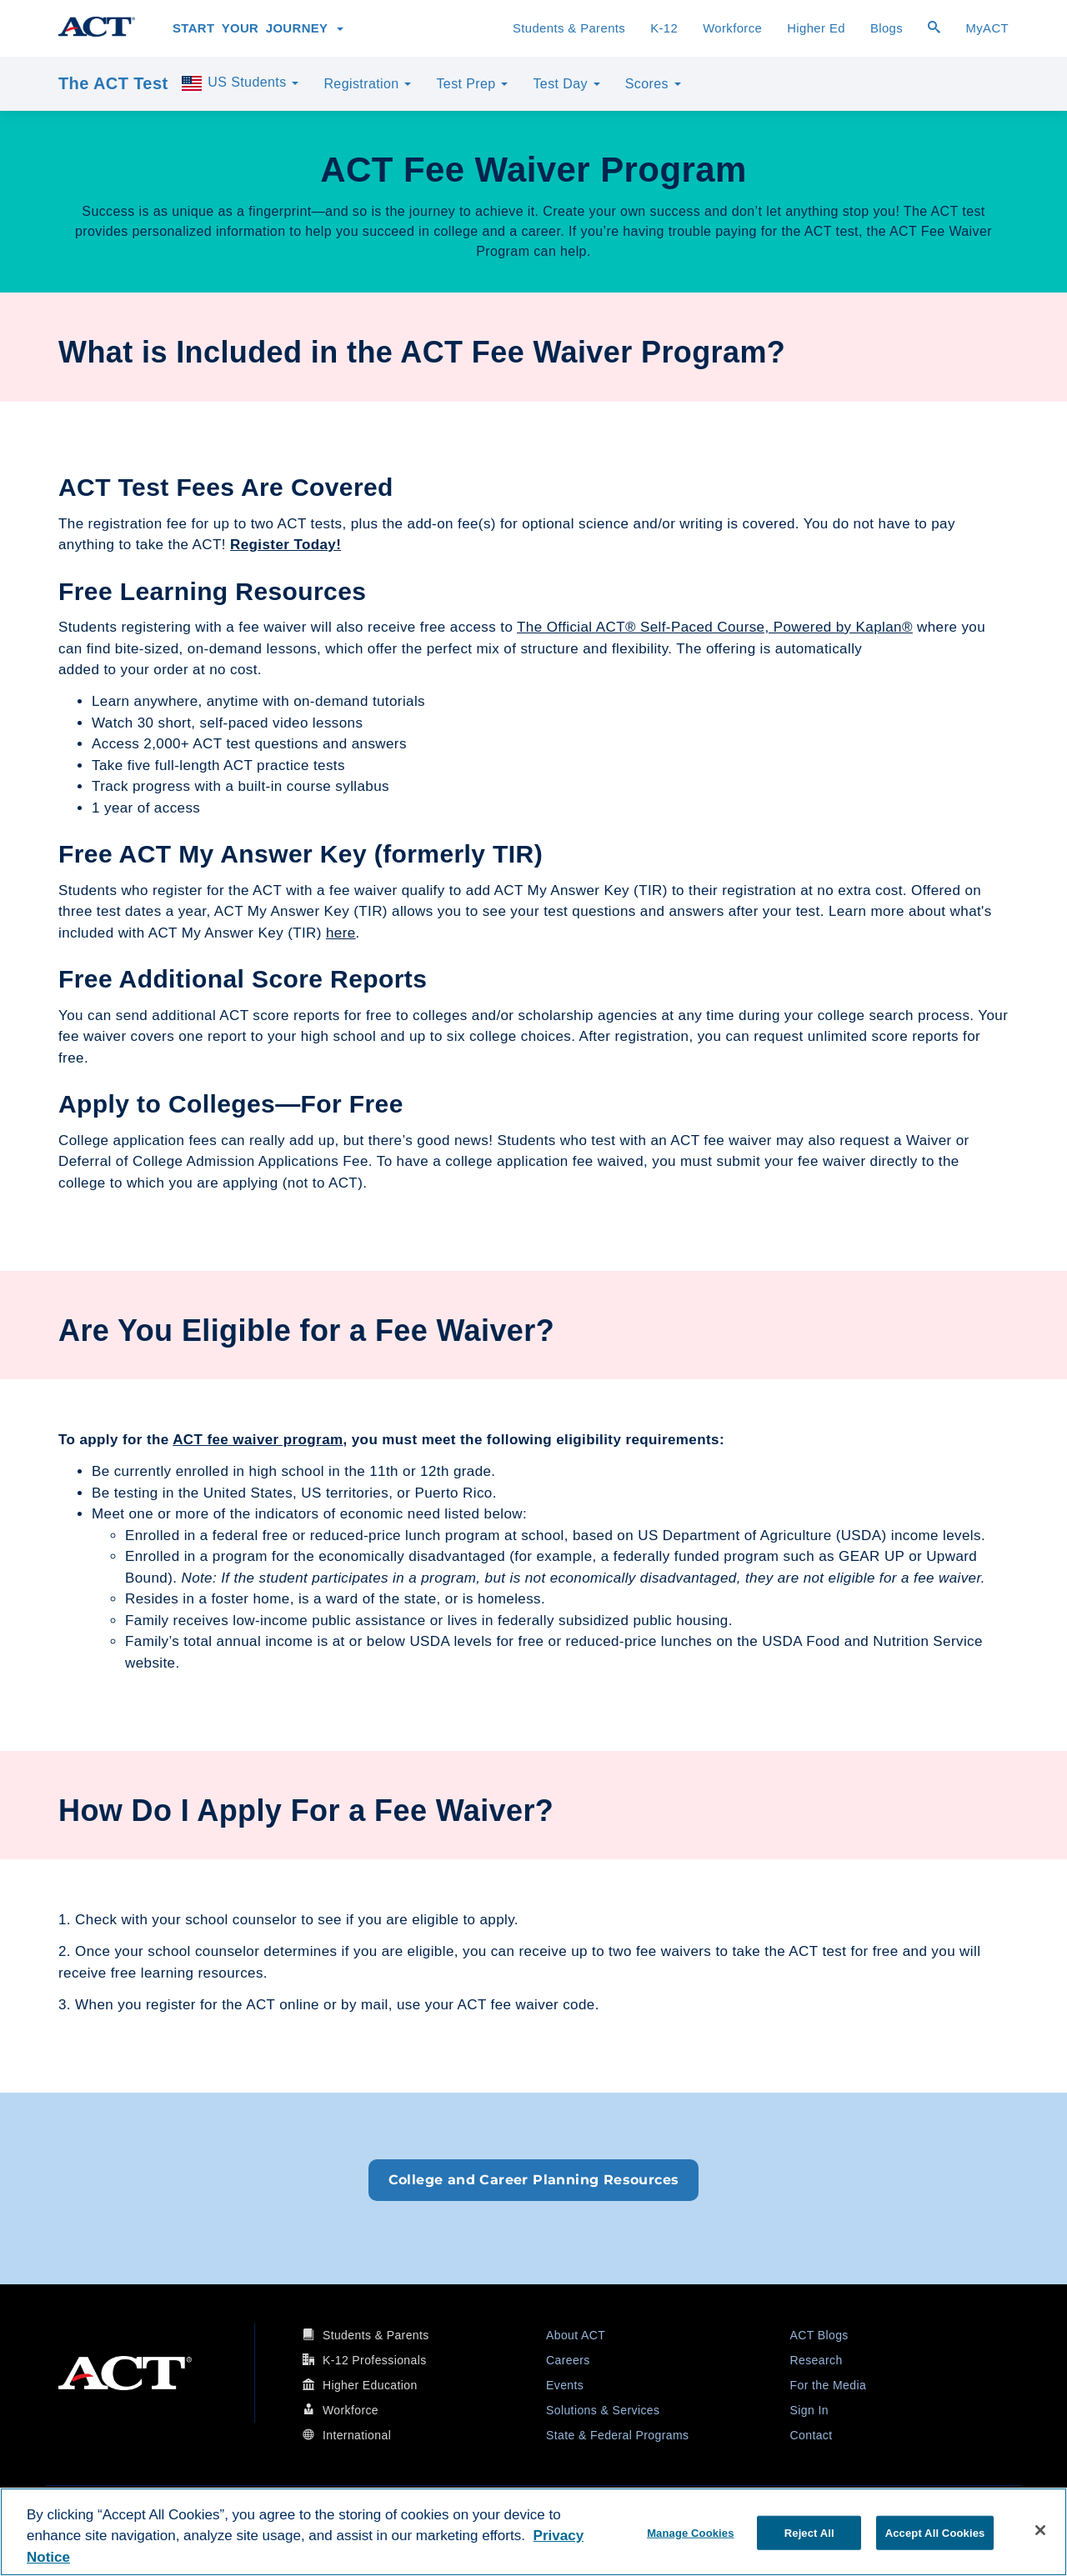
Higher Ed (816, 28)
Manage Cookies (690, 2532)
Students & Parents (569, 28)
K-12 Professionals (375, 2360)
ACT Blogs (819, 2335)
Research (816, 2360)
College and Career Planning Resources (533, 2180)
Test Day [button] (566, 84)
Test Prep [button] (472, 84)
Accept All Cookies (935, 2532)
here (341, 933)
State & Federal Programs (617, 2435)
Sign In (809, 2410)
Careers (568, 2360)
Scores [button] (653, 84)
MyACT (987, 28)
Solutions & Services (602, 2410)
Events (565, 2385)
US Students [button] (239, 83)
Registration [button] (367, 84)
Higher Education (370, 2385)
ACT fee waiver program (258, 1440)
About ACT (575, 2335)
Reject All (809, 2532)
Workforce (732, 28)
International (357, 2435)
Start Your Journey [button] (258, 28)
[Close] (1040, 2530)
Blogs (886, 28)
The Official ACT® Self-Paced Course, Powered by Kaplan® (715, 627)
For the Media (828, 2385)
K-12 (664, 28)
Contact (811, 2435)
